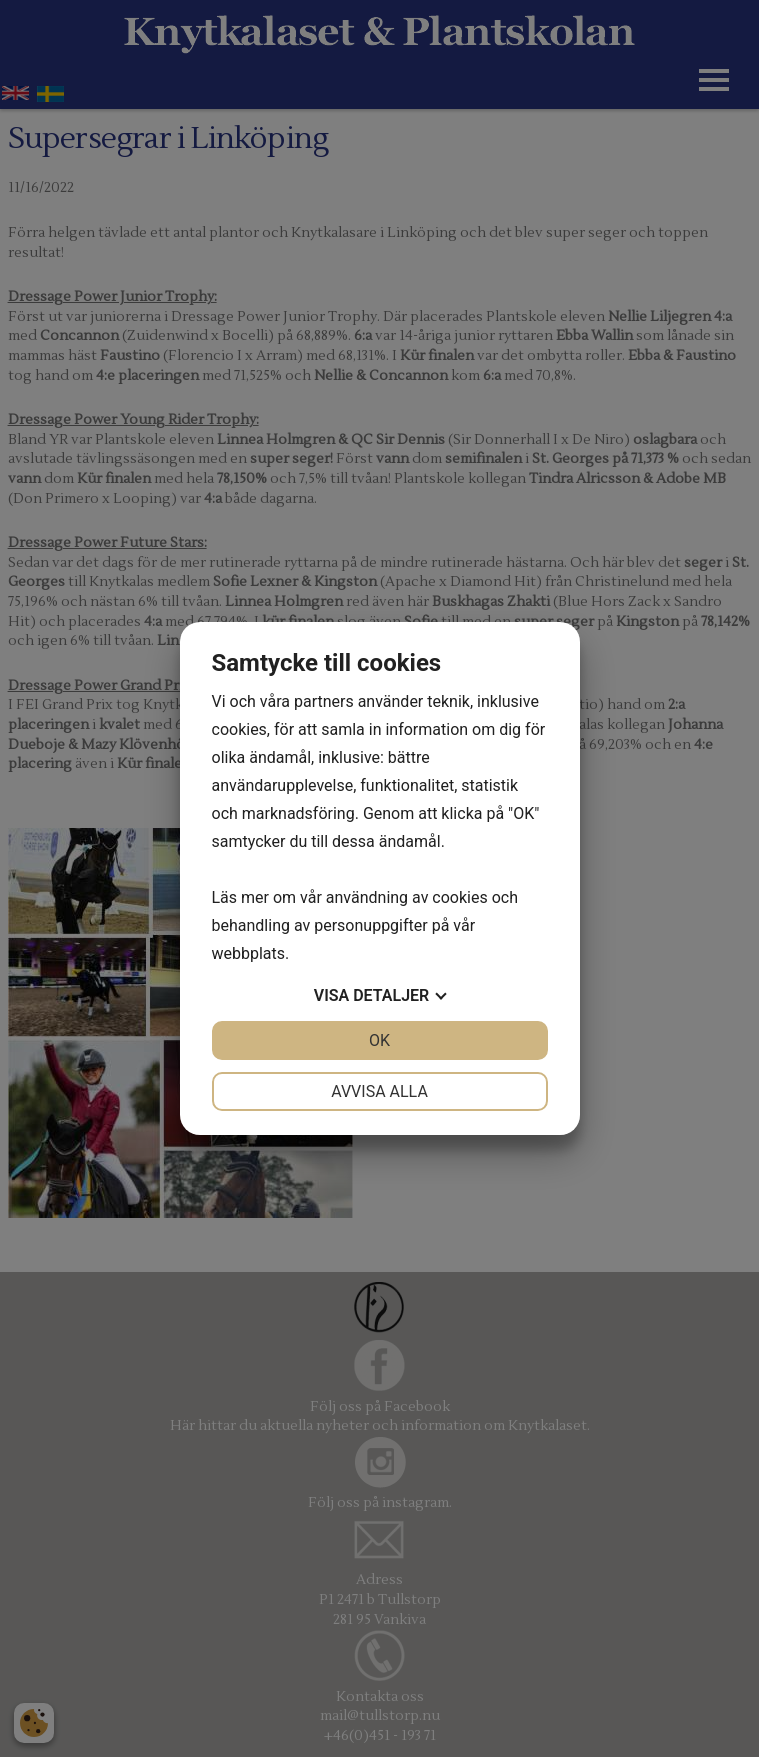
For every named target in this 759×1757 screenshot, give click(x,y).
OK (379, 1040)
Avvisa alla (379, 1091)
